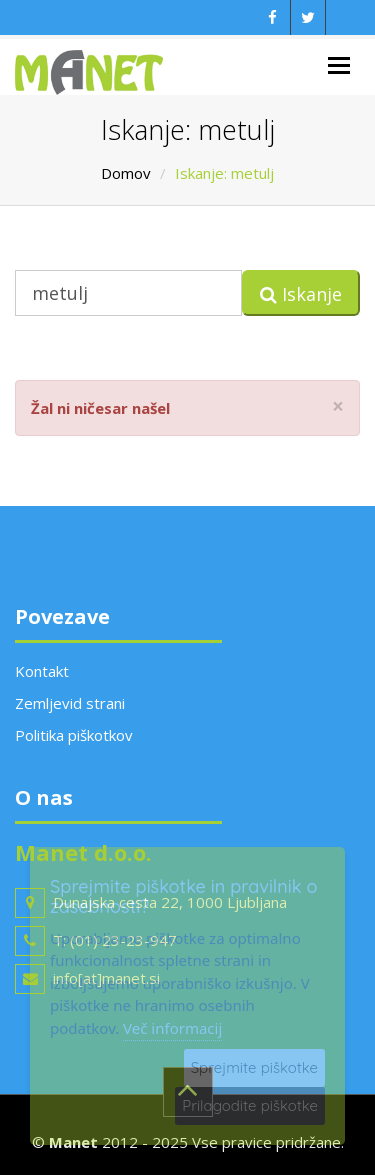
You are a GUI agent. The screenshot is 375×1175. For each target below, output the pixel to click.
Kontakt (42, 671)
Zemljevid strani (70, 703)
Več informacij (172, 1028)
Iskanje (301, 294)
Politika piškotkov (74, 735)
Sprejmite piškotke (254, 1067)
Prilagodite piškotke (250, 1105)
